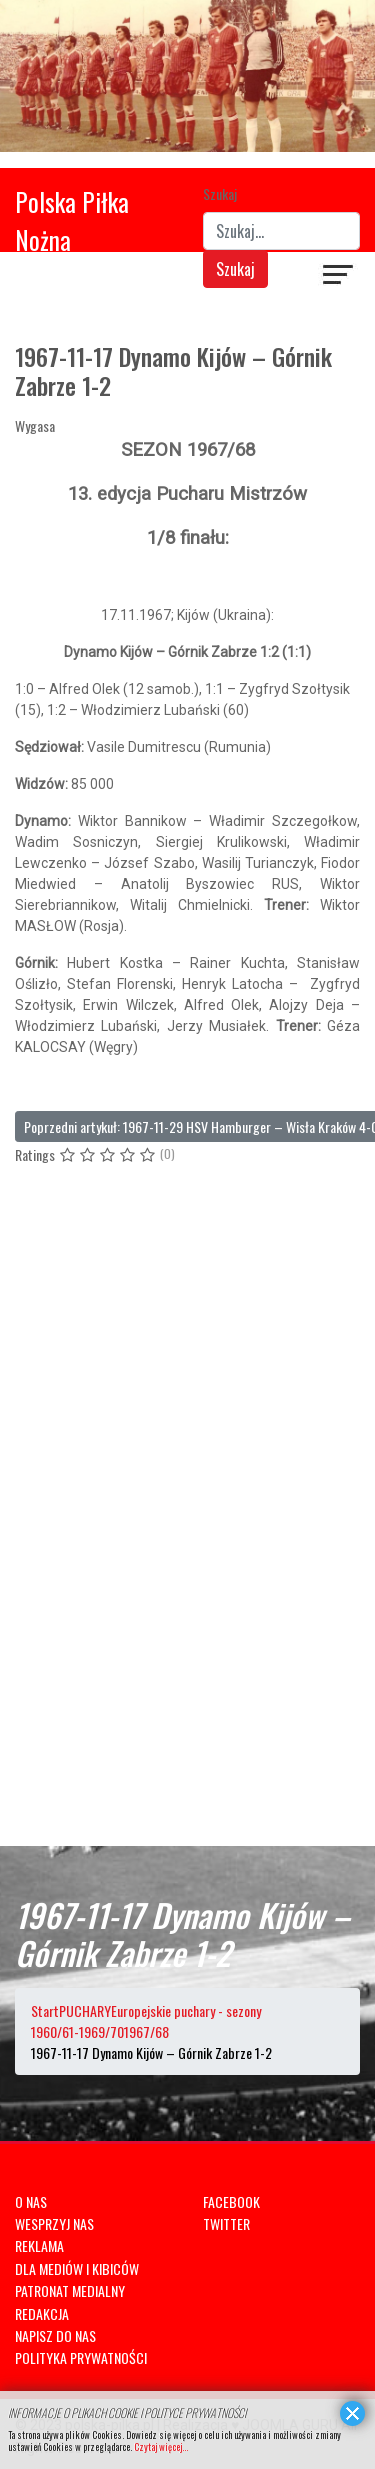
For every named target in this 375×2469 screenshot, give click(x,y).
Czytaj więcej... (161, 2446)
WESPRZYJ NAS (54, 2223)
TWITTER (226, 2223)
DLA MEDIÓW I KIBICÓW (77, 2268)
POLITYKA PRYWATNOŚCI (81, 2357)
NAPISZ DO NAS (55, 2335)
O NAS (31, 2201)
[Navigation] (339, 277)
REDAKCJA (42, 2313)
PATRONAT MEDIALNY (70, 2290)
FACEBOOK (231, 2201)
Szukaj (220, 193)
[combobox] (282, 231)
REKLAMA (39, 2245)
